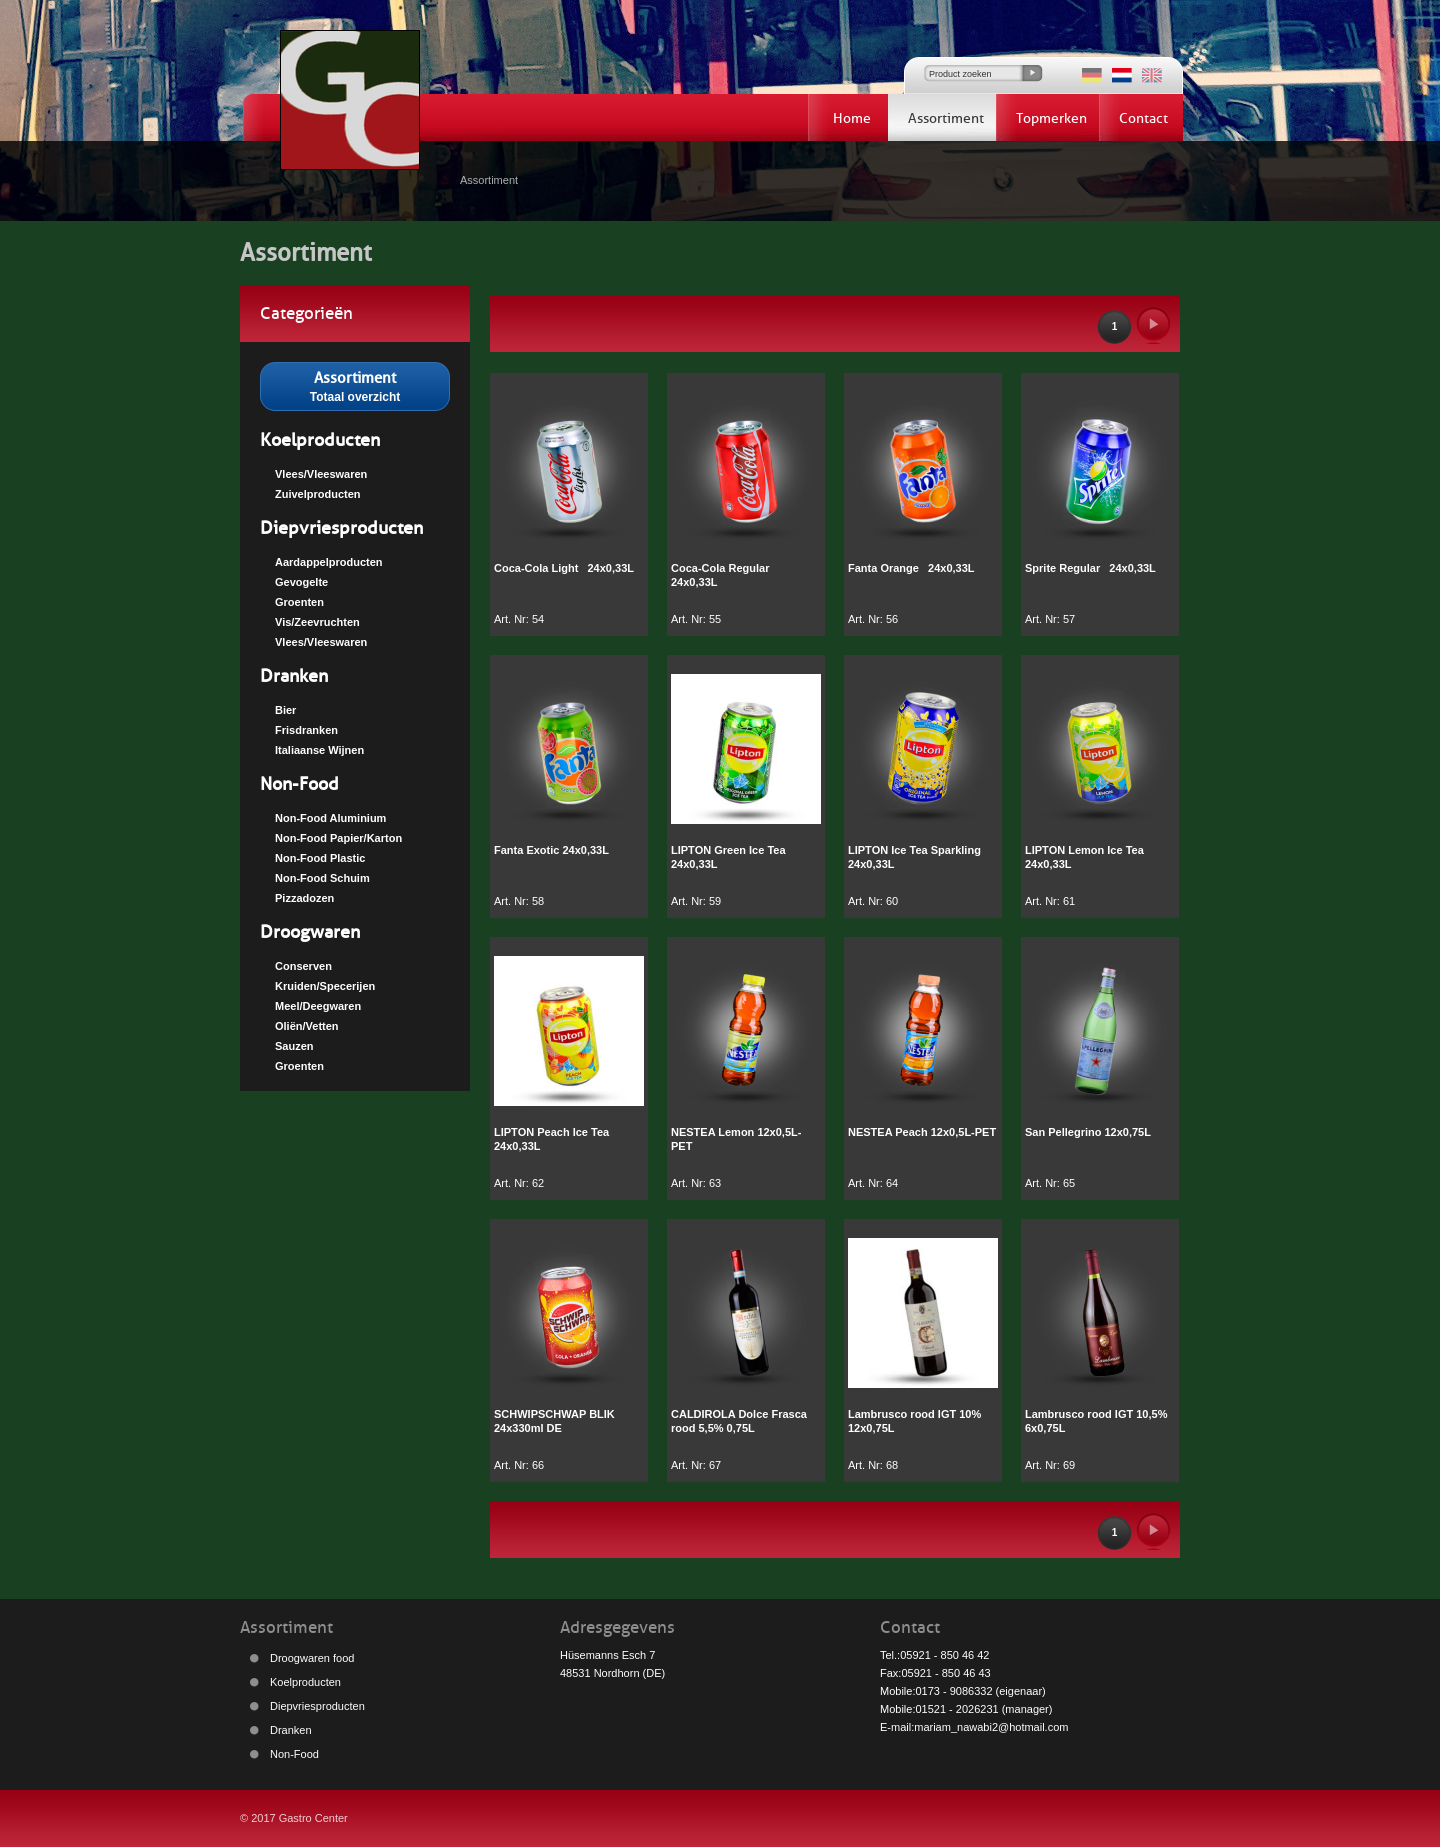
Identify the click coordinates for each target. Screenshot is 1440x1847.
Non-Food (299, 784)
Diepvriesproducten (341, 528)
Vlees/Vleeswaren (321, 474)
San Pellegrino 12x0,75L (1088, 1132)
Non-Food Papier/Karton (338, 838)
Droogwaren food (312, 1658)
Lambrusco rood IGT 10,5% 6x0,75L (1099, 1421)
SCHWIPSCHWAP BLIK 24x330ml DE (554, 1421)
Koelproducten (320, 440)
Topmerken (1051, 118)
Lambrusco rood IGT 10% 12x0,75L (917, 1421)
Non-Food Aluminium (330, 818)
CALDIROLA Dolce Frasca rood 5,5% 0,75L (739, 1421)
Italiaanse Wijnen (319, 750)
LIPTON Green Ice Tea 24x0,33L (728, 857)
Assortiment (946, 118)
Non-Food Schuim (322, 878)
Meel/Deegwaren (318, 1006)
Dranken (294, 676)
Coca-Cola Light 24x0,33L (564, 568)
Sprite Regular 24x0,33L (1090, 568)
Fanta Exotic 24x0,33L (551, 850)
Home (852, 118)
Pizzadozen (304, 898)
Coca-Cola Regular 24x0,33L (723, 575)
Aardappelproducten (329, 562)
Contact (1143, 118)
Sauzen (294, 1046)
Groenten (299, 602)
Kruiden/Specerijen (325, 986)
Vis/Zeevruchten (317, 622)
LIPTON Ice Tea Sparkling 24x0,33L (914, 857)
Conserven (303, 966)
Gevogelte (301, 582)
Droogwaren (310, 932)
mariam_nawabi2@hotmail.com (991, 1727)
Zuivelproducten (318, 494)
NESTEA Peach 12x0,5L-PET (922, 1132)
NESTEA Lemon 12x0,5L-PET (736, 1139)
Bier (285, 710)
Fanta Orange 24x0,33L (911, 568)
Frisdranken (306, 730)
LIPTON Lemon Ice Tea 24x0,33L (1084, 857)
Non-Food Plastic (320, 858)
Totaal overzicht (355, 385)
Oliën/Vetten (307, 1026)
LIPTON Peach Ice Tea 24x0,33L (551, 1139)
